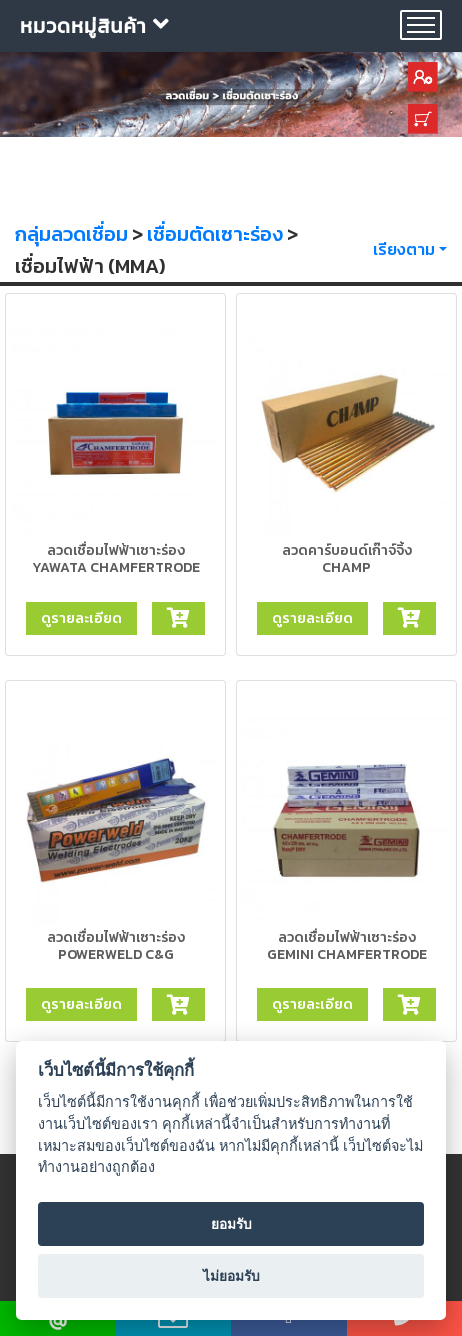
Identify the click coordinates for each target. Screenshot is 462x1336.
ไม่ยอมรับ (231, 1276)
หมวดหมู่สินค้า (95, 26)
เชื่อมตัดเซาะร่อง (215, 234)
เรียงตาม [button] (404, 249)
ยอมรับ (231, 1224)
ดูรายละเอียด (81, 618)
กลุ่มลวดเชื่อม (71, 234)
